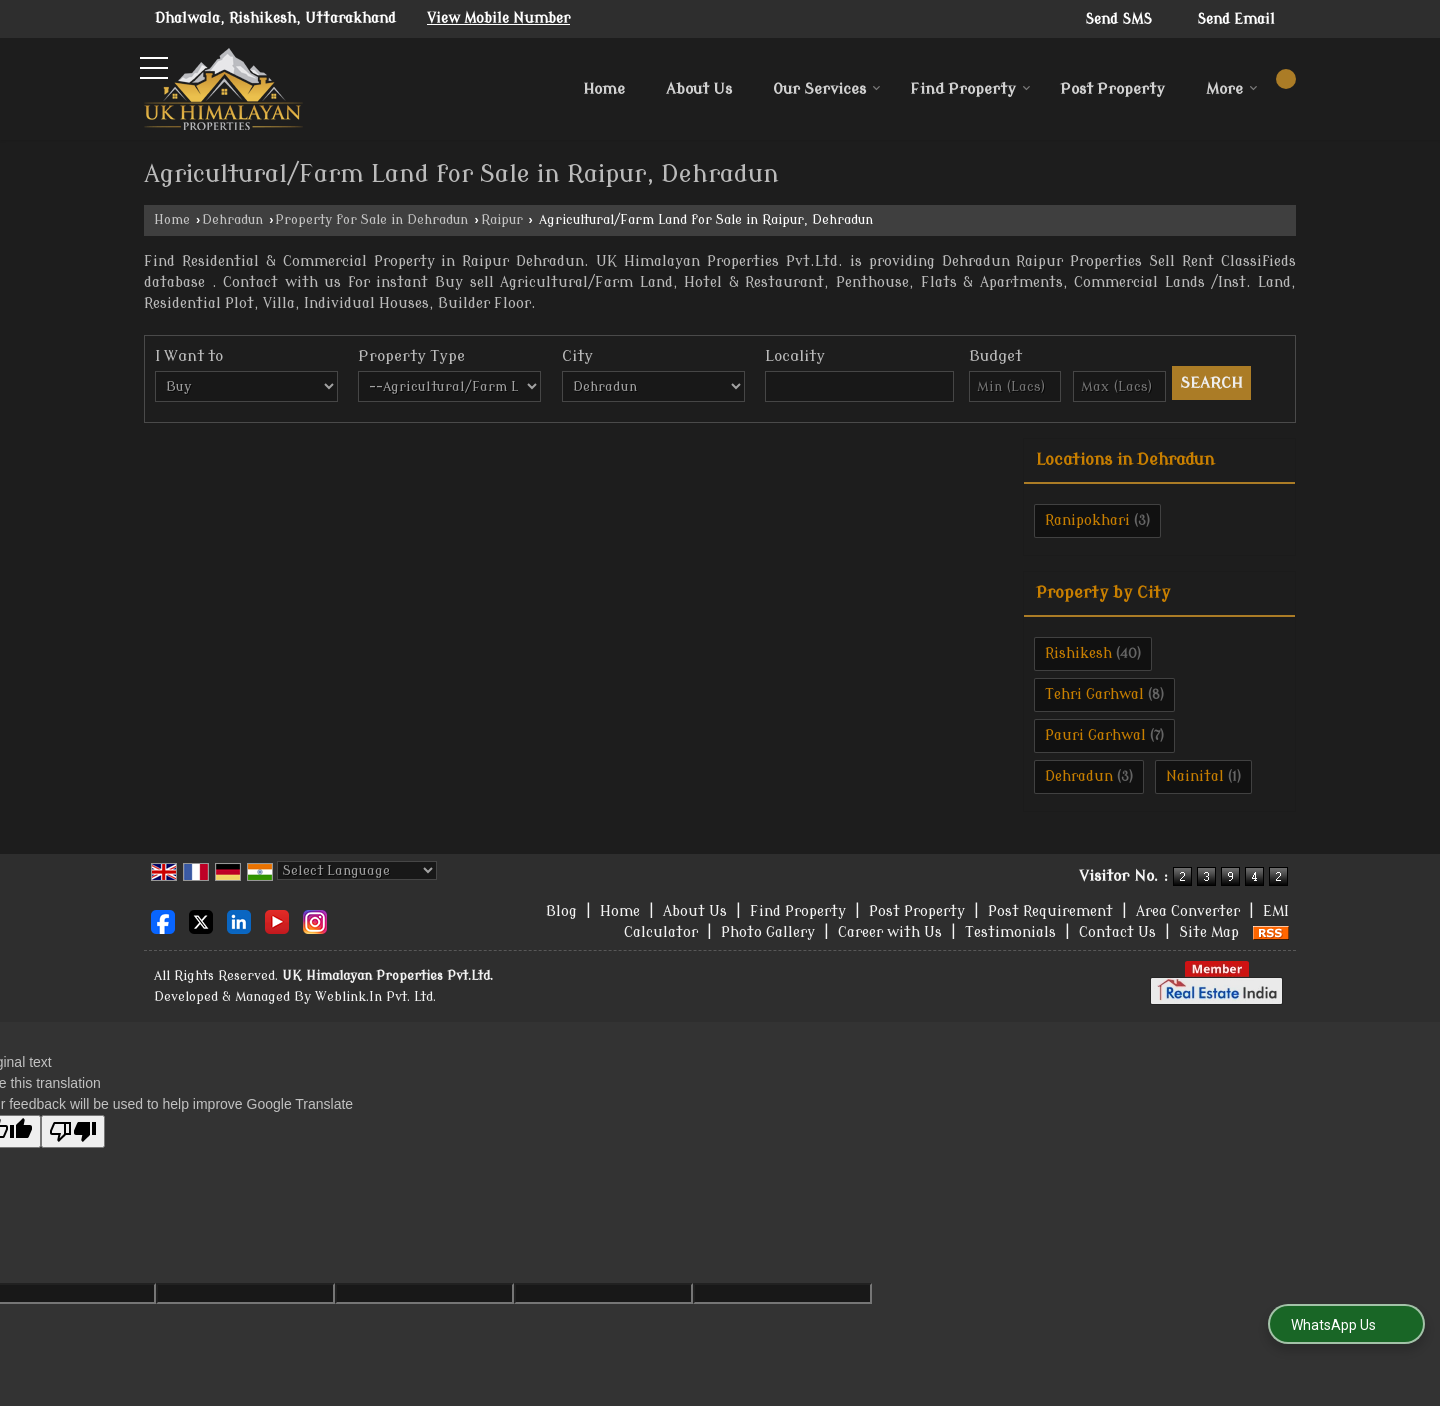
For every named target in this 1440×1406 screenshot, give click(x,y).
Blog (561, 911)
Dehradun (232, 220)
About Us (699, 89)
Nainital (1195, 776)
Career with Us (890, 932)
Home (604, 89)
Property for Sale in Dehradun (371, 220)
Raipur (502, 220)
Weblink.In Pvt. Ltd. (375, 997)
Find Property (970, 89)
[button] (498, 18)
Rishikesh (1078, 653)
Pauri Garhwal (1095, 735)
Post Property (1112, 89)
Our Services (827, 89)
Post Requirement (1050, 911)
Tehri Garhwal (1094, 694)
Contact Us (1117, 932)
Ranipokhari (1087, 520)
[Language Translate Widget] (357, 870)
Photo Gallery (768, 932)
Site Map (1209, 932)
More (1232, 89)
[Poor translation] (73, 1131)
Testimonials (1010, 932)
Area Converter (1188, 911)
